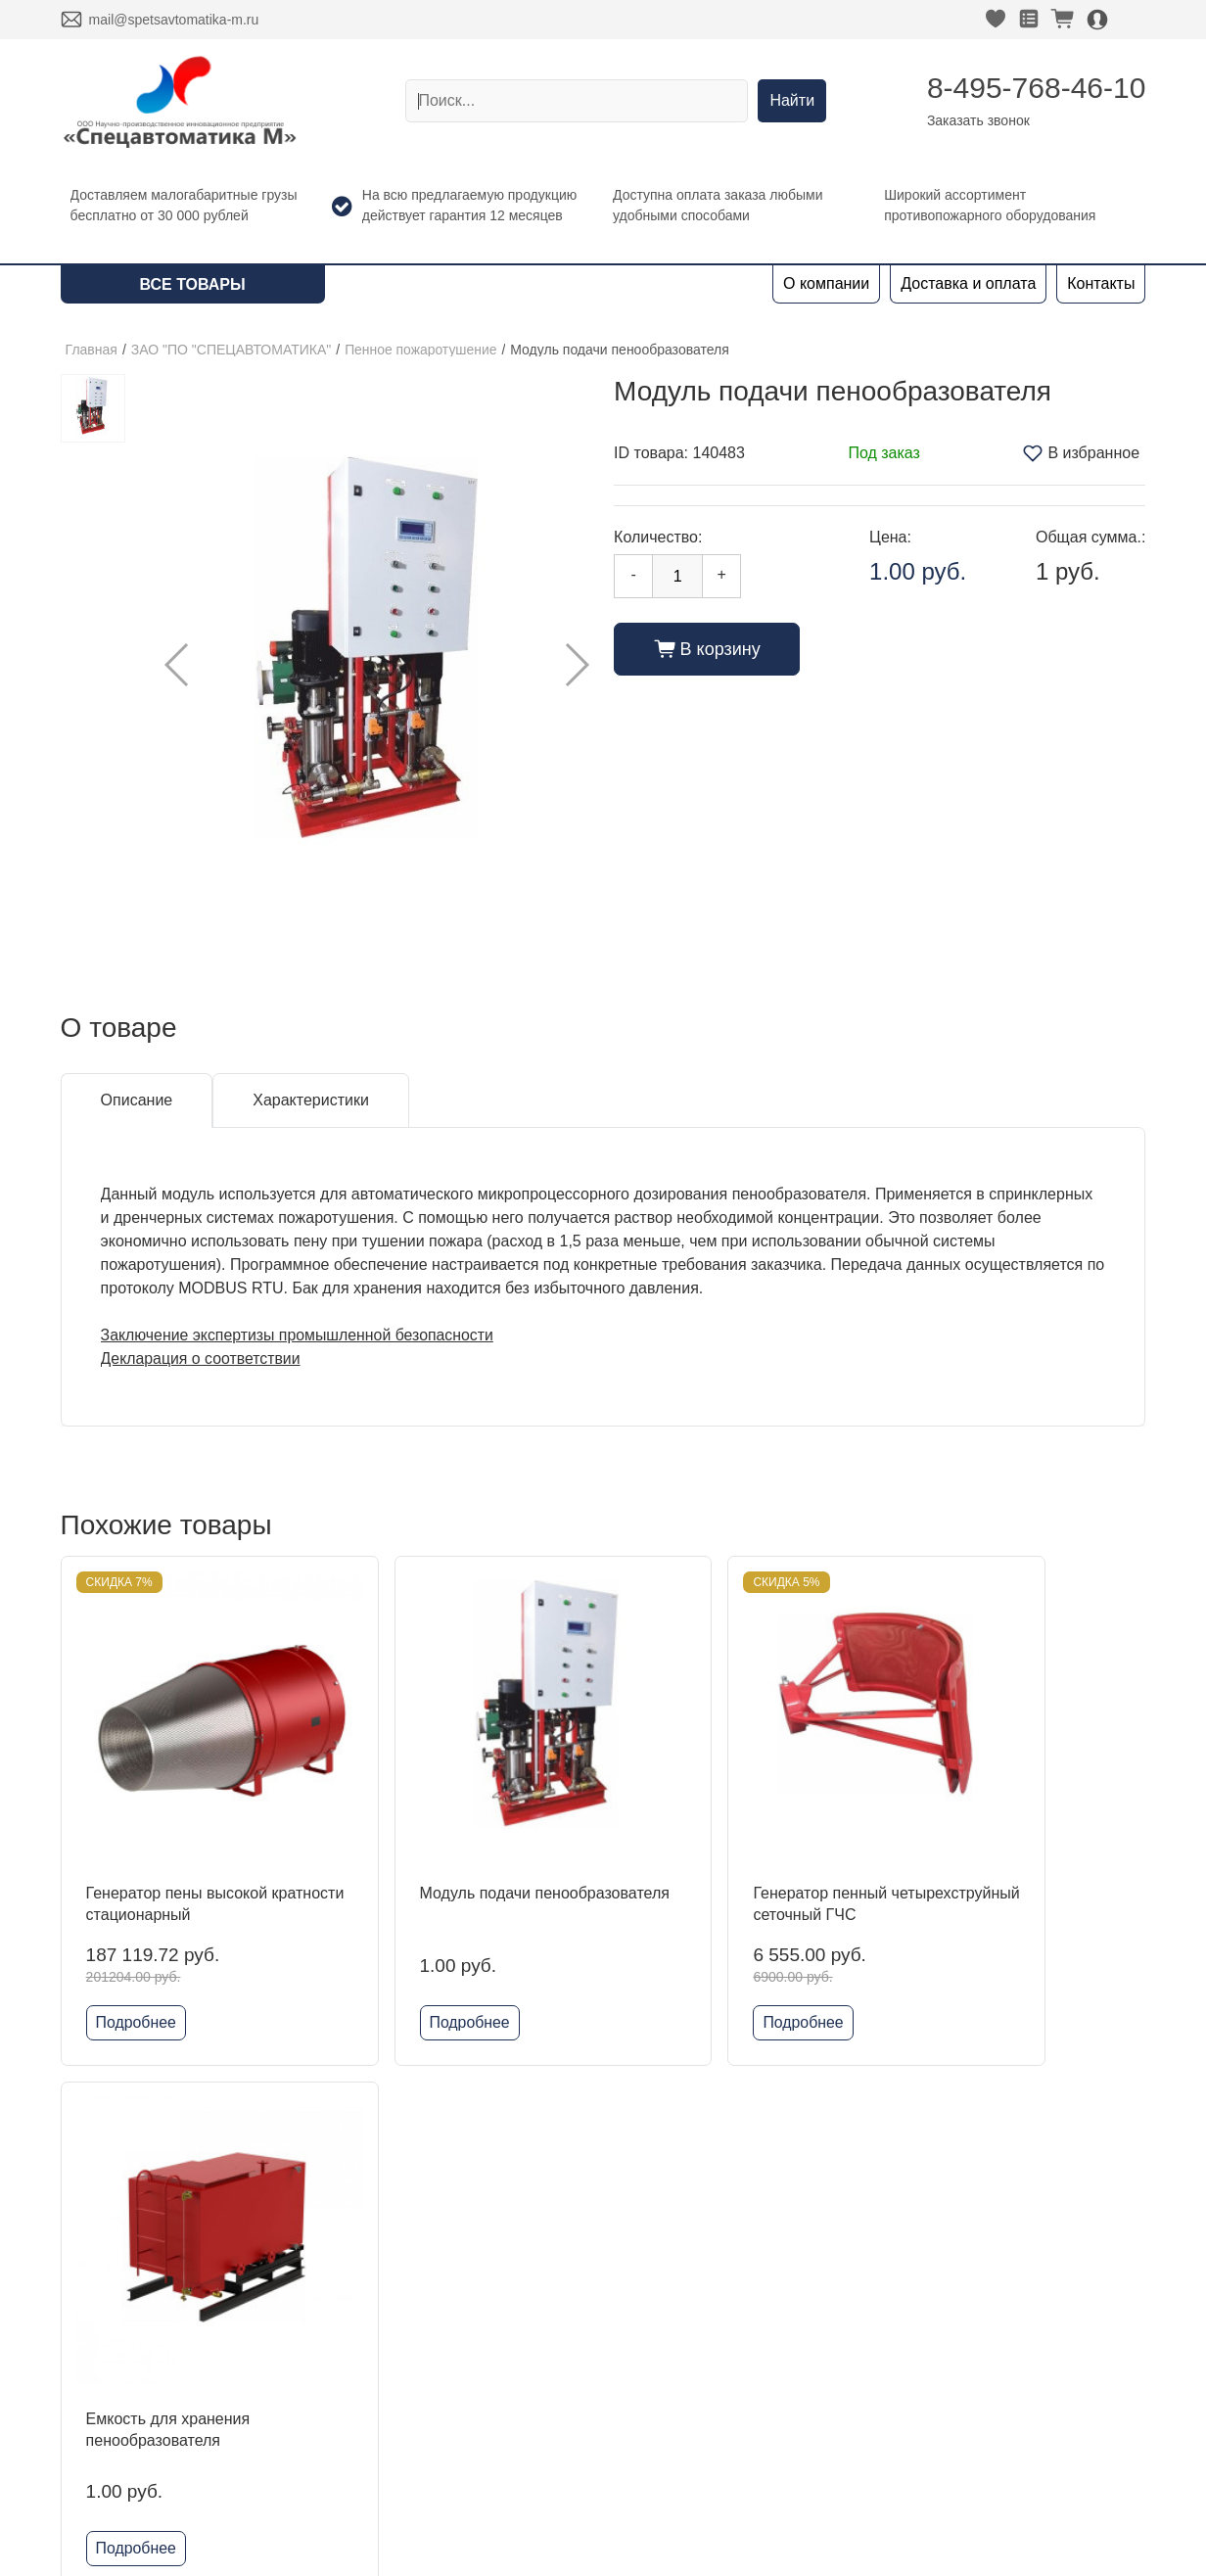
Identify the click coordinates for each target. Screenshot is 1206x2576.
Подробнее (136, 1963)
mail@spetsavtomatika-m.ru (174, 19)
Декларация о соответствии (201, 1358)
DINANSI (318, 2272)
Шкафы (314, 2397)
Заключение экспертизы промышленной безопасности (299, 1335)
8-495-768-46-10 (1036, 87)
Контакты (1101, 283)
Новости (91, 2366)
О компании (826, 283)
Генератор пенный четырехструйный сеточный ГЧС (736, 1855)
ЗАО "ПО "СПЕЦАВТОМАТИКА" (231, 349)
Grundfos (319, 2491)
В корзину (707, 649)
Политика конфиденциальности (975, 2390)
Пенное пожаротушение (421, 349)
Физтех (312, 2460)
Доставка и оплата (968, 283)
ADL (302, 2303)
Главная (91, 349)
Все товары (193, 284)
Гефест (313, 2366)
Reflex (309, 2428)
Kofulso (313, 2334)
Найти (791, 100)
